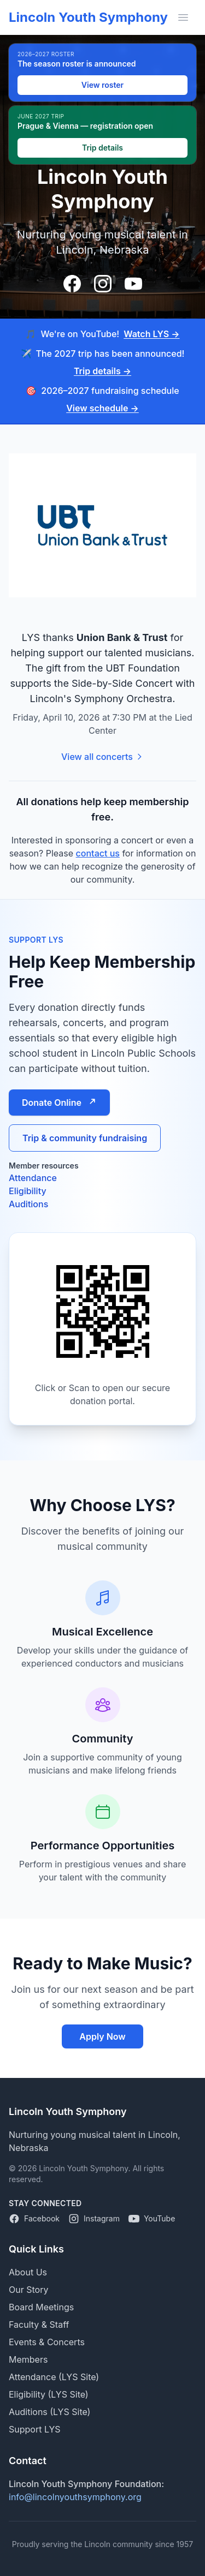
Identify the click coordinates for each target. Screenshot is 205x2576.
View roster (102, 84)
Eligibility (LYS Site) (49, 2394)
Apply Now (102, 2036)
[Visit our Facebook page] (72, 283)
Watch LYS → (151, 333)
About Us (28, 2272)
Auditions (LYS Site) (49, 2411)
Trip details (102, 147)
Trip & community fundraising (84, 1138)
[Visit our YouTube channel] (133, 283)
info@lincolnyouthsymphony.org (75, 2496)
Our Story (28, 2289)
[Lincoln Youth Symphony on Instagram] (94, 2218)
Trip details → (102, 371)
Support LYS (35, 2429)
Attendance (33, 1177)
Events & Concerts (47, 2342)
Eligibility (27, 1190)
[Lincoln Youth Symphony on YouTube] (151, 2218)
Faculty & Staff (39, 2324)
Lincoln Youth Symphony (88, 17)
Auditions (28, 1204)
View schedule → (102, 408)
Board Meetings (41, 2307)
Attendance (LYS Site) (54, 2376)
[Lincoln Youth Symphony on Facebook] (34, 2218)
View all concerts (102, 756)
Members (28, 2359)
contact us (98, 853)
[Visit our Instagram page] (103, 283)
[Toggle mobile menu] (183, 17)
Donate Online (59, 1102)
